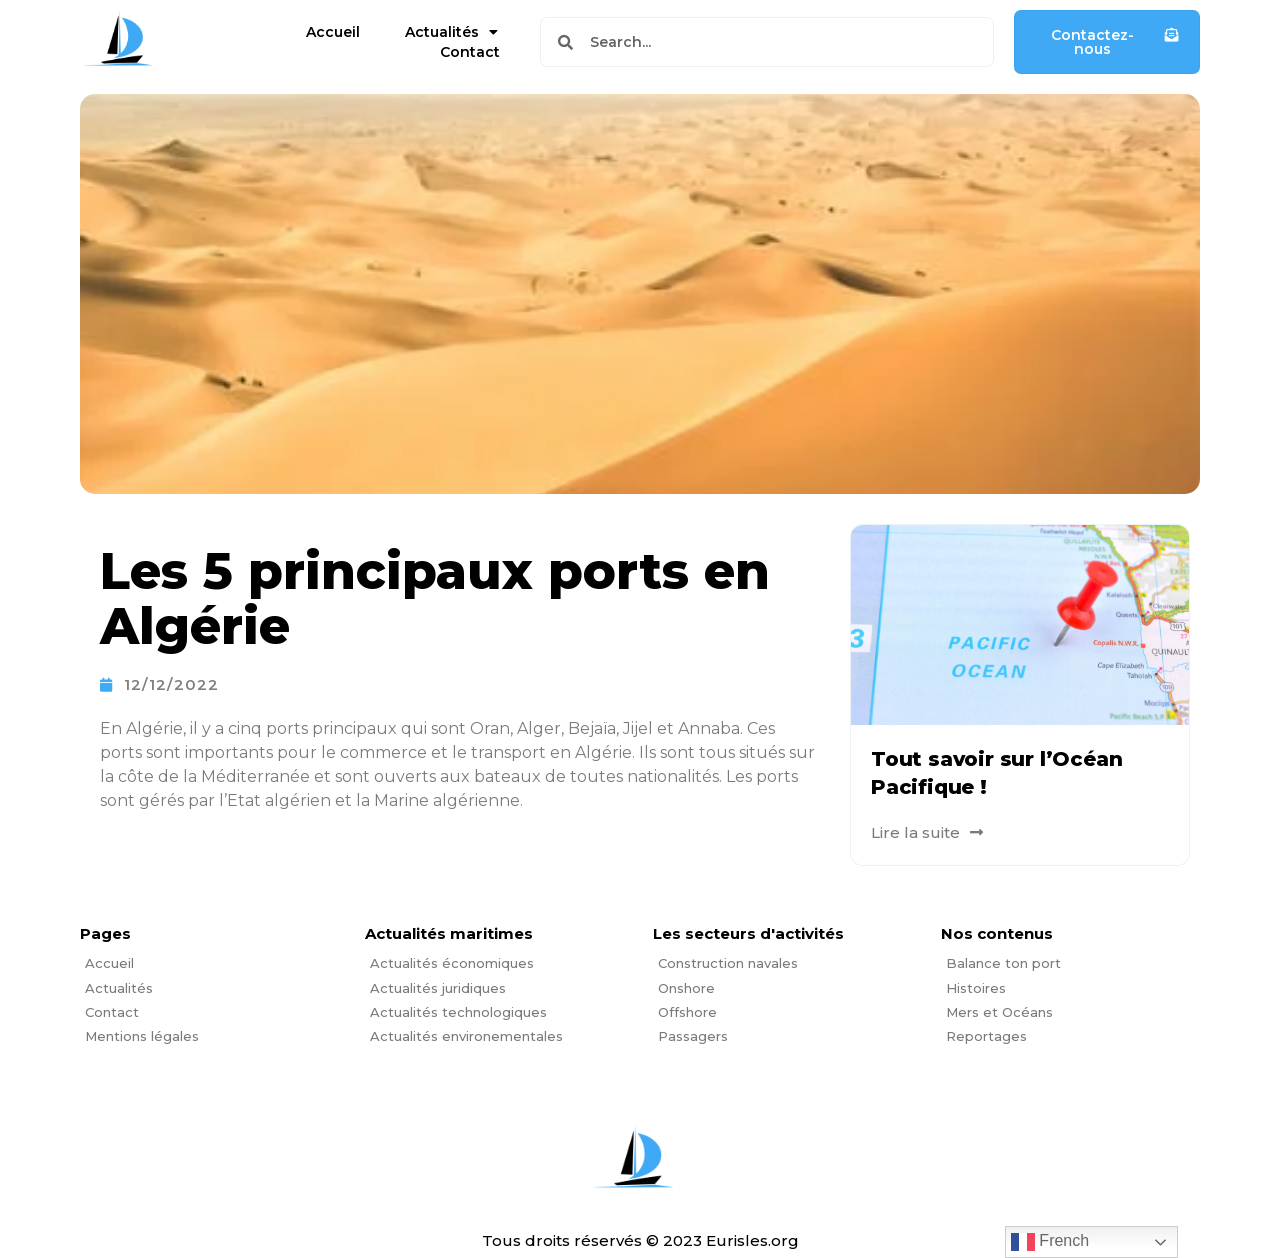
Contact (470, 52)
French (1050, 1242)
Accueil (333, 32)
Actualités (451, 32)
